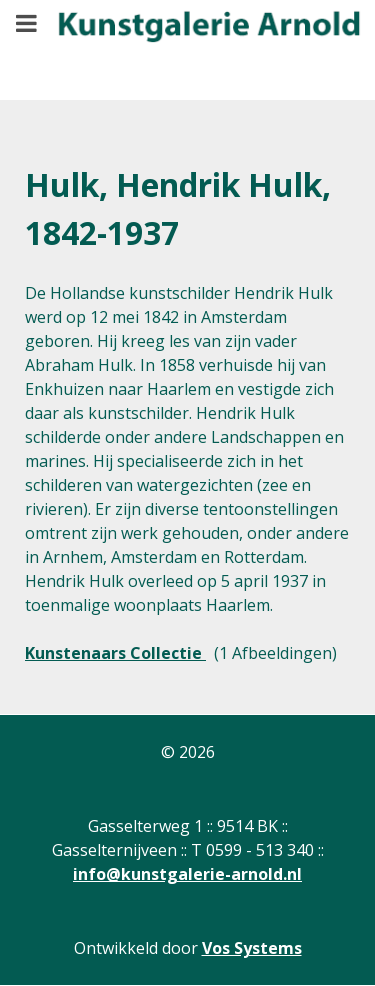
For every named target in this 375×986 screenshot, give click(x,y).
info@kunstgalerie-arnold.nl (187, 874)
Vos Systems (252, 948)
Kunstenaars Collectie (115, 653)
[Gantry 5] (195, 35)
